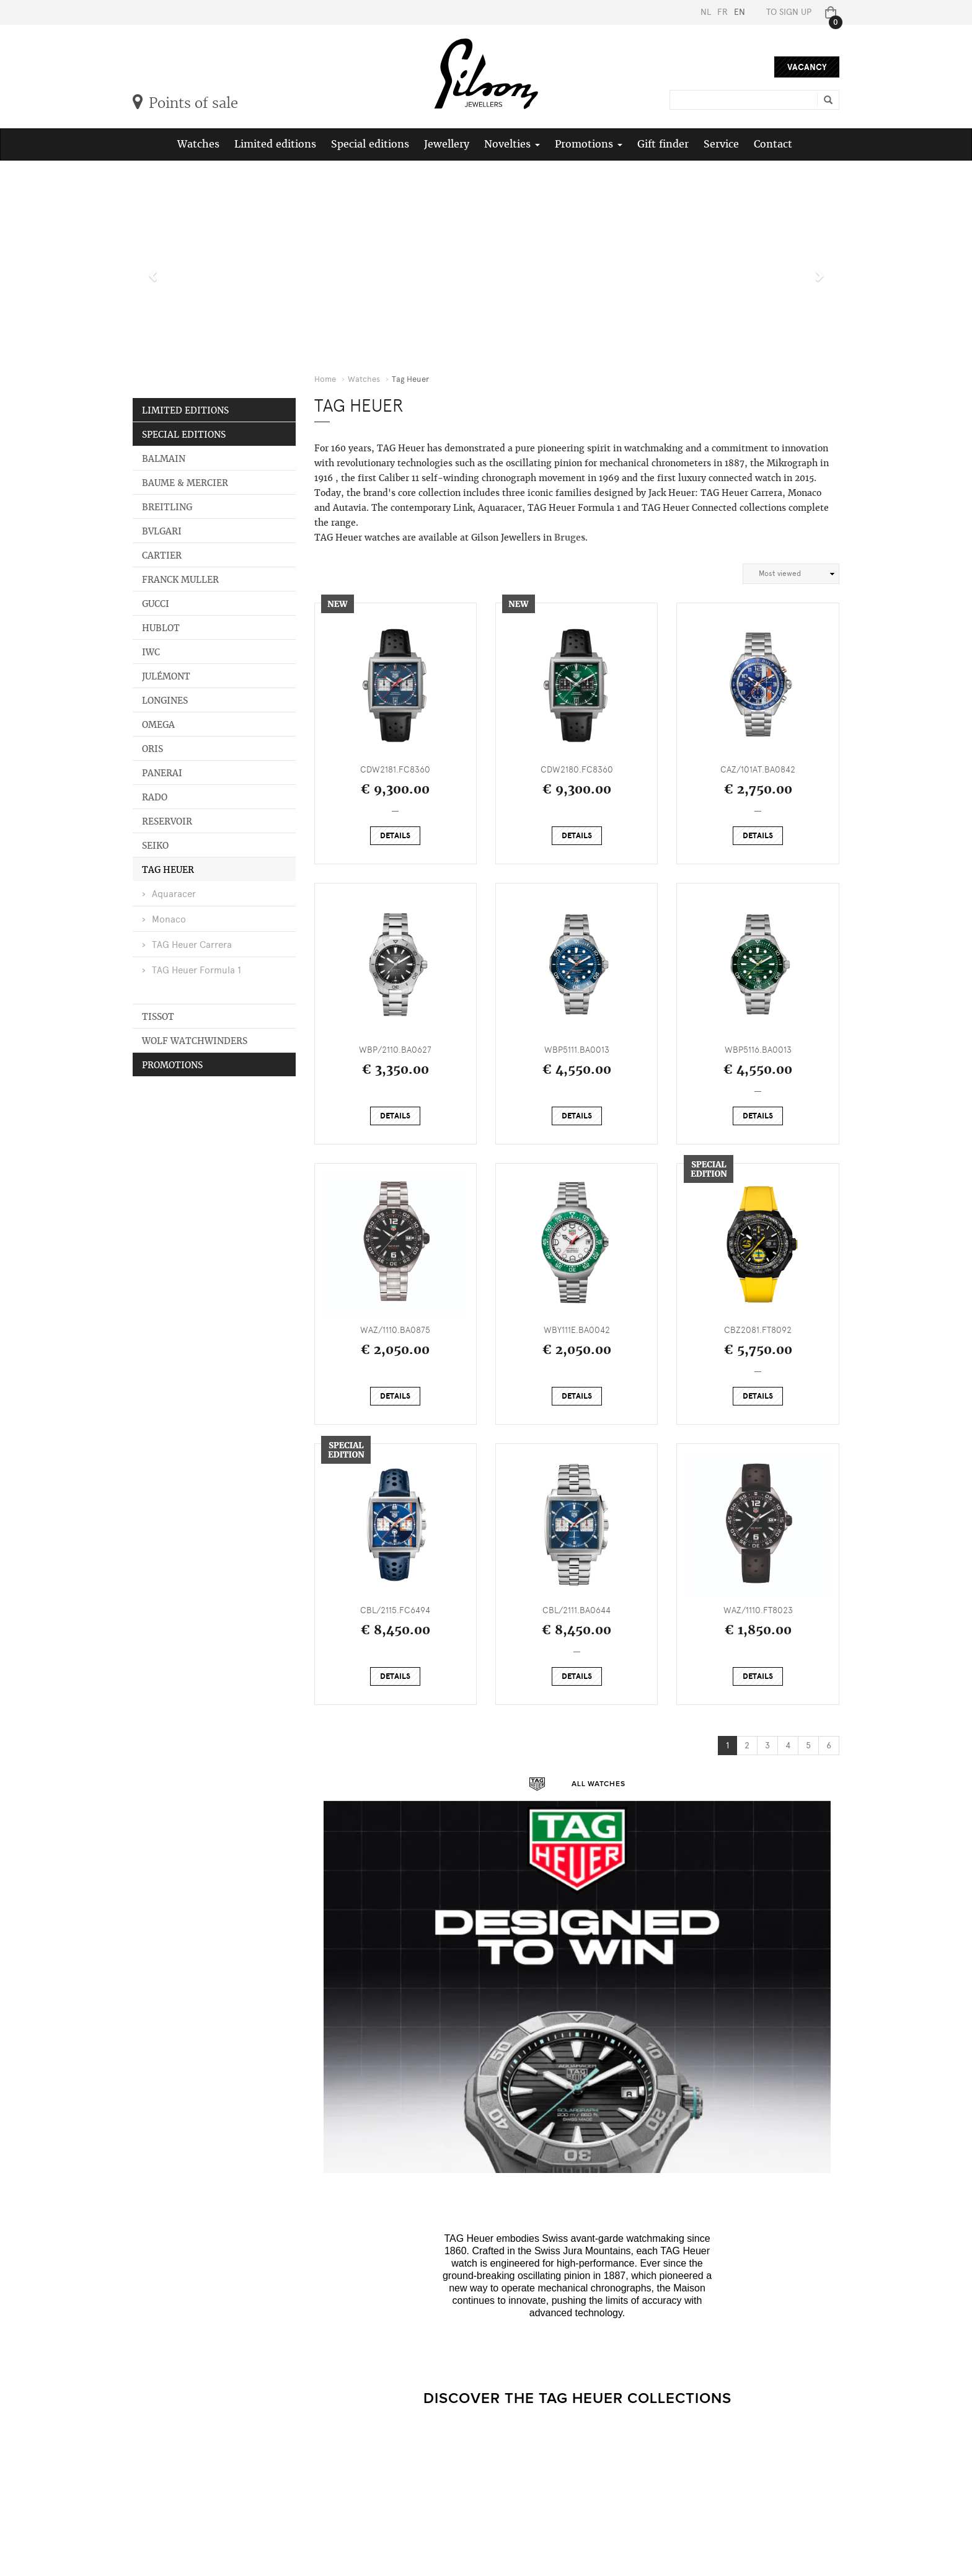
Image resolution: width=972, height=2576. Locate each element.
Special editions (370, 144)
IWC (151, 652)
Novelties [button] (512, 144)
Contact (773, 144)
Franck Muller (180, 579)
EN (739, 12)
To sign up (788, 12)
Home (325, 379)
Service (721, 144)
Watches (198, 144)
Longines (165, 700)
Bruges (569, 537)
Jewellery (446, 144)
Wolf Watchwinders (194, 1041)
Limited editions (275, 144)
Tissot (158, 1016)
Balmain (163, 458)
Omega (158, 724)
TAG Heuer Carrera (192, 944)
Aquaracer (174, 894)
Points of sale (185, 103)
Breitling (167, 507)
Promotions (172, 1065)
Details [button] (395, 836)
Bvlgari (162, 531)
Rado (154, 797)
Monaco (169, 919)
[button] (150, 269)
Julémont (166, 676)
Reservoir (167, 821)
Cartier (162, 555)
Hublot (161, 628)
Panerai (162, 773)
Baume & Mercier (185, 483)
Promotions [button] (588, 144)
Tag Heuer (168, 869)
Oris (152, 749)
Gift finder (663, 144)
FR (722, 12)
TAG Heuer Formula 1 (196, 970)
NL (705, 12)
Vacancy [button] (806, 67)
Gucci (155, 603)
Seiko (155, 845)
